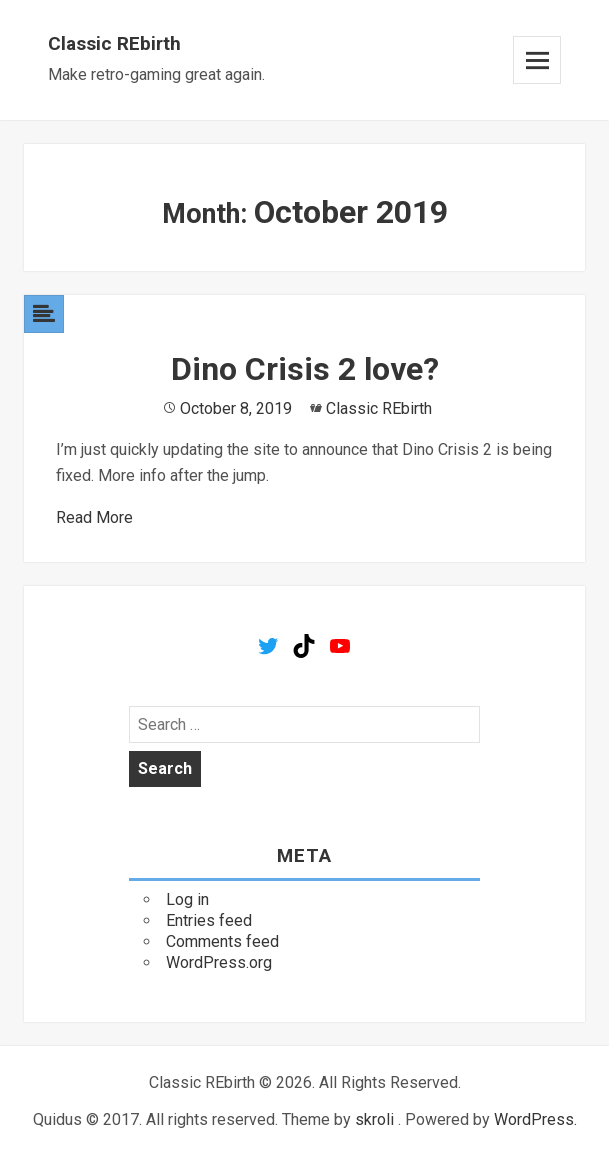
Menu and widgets (537, 60)
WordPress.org (219, 962)
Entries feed (209, 920)
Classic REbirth (114, 43)
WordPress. (535, 1119)
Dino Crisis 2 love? (305, 369)
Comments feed (222, 941)
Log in (187, 899)
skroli (374, 1119)
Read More (94, 517)
